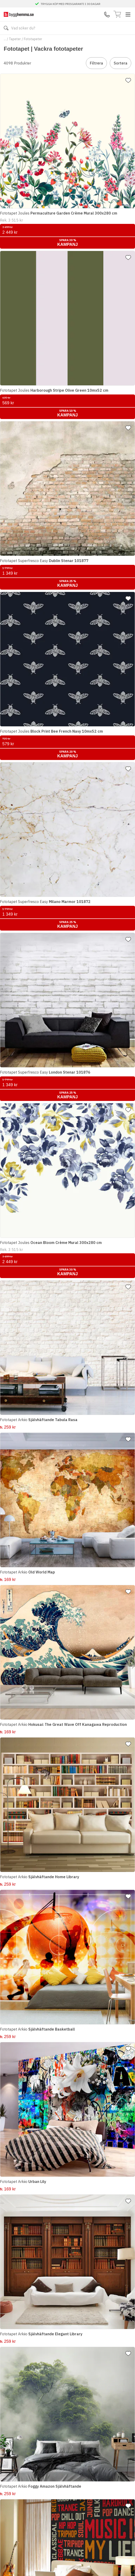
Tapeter (15, 39)
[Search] (67, 28)
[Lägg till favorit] (38, 80)
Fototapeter (33, 39)
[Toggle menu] (128, 14)
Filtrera (96, 63)
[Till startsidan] (19, 14)
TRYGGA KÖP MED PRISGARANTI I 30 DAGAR (70, 3)
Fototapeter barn (35, 1851)
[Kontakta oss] (107, 14)
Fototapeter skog (100, 1851)
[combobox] (68, 1726)
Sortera (120, 63)
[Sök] (6, 28)
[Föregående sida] (40, 1726)
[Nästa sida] (95, 1726)
